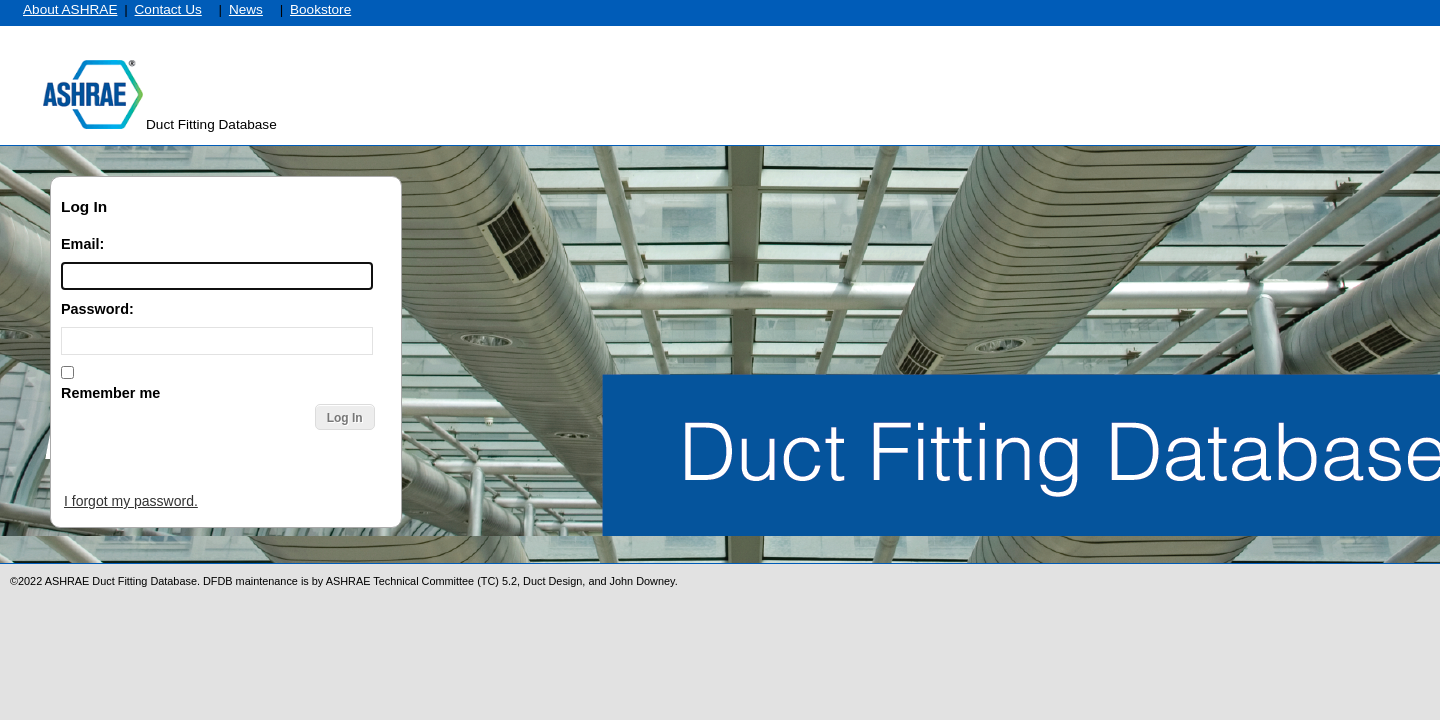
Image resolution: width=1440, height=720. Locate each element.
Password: (97, 309)
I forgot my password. (131, 501)
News (246, 9)
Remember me (110, 393)
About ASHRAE (70, 9)
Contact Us (168, 9)
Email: (82, 244)
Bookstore (320, 9)
